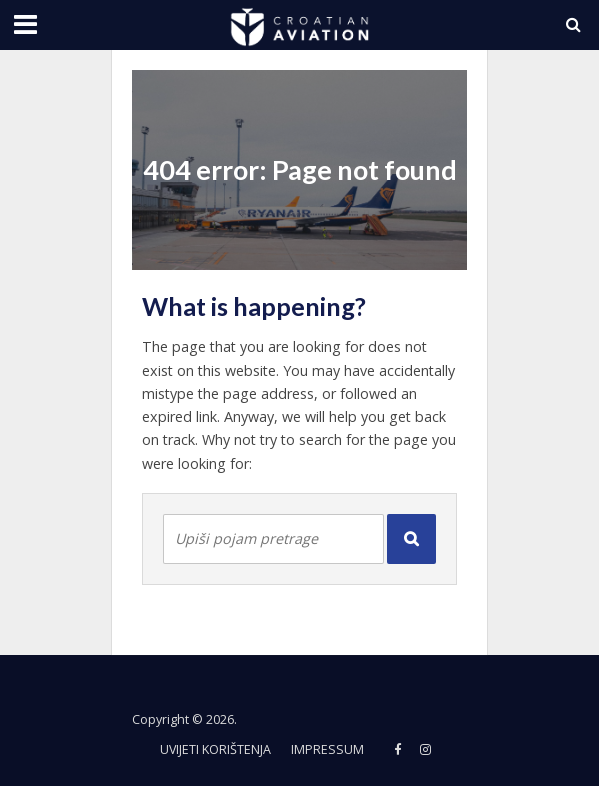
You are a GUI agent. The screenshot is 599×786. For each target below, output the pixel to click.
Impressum (327, 749)
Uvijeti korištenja (215, 749)
